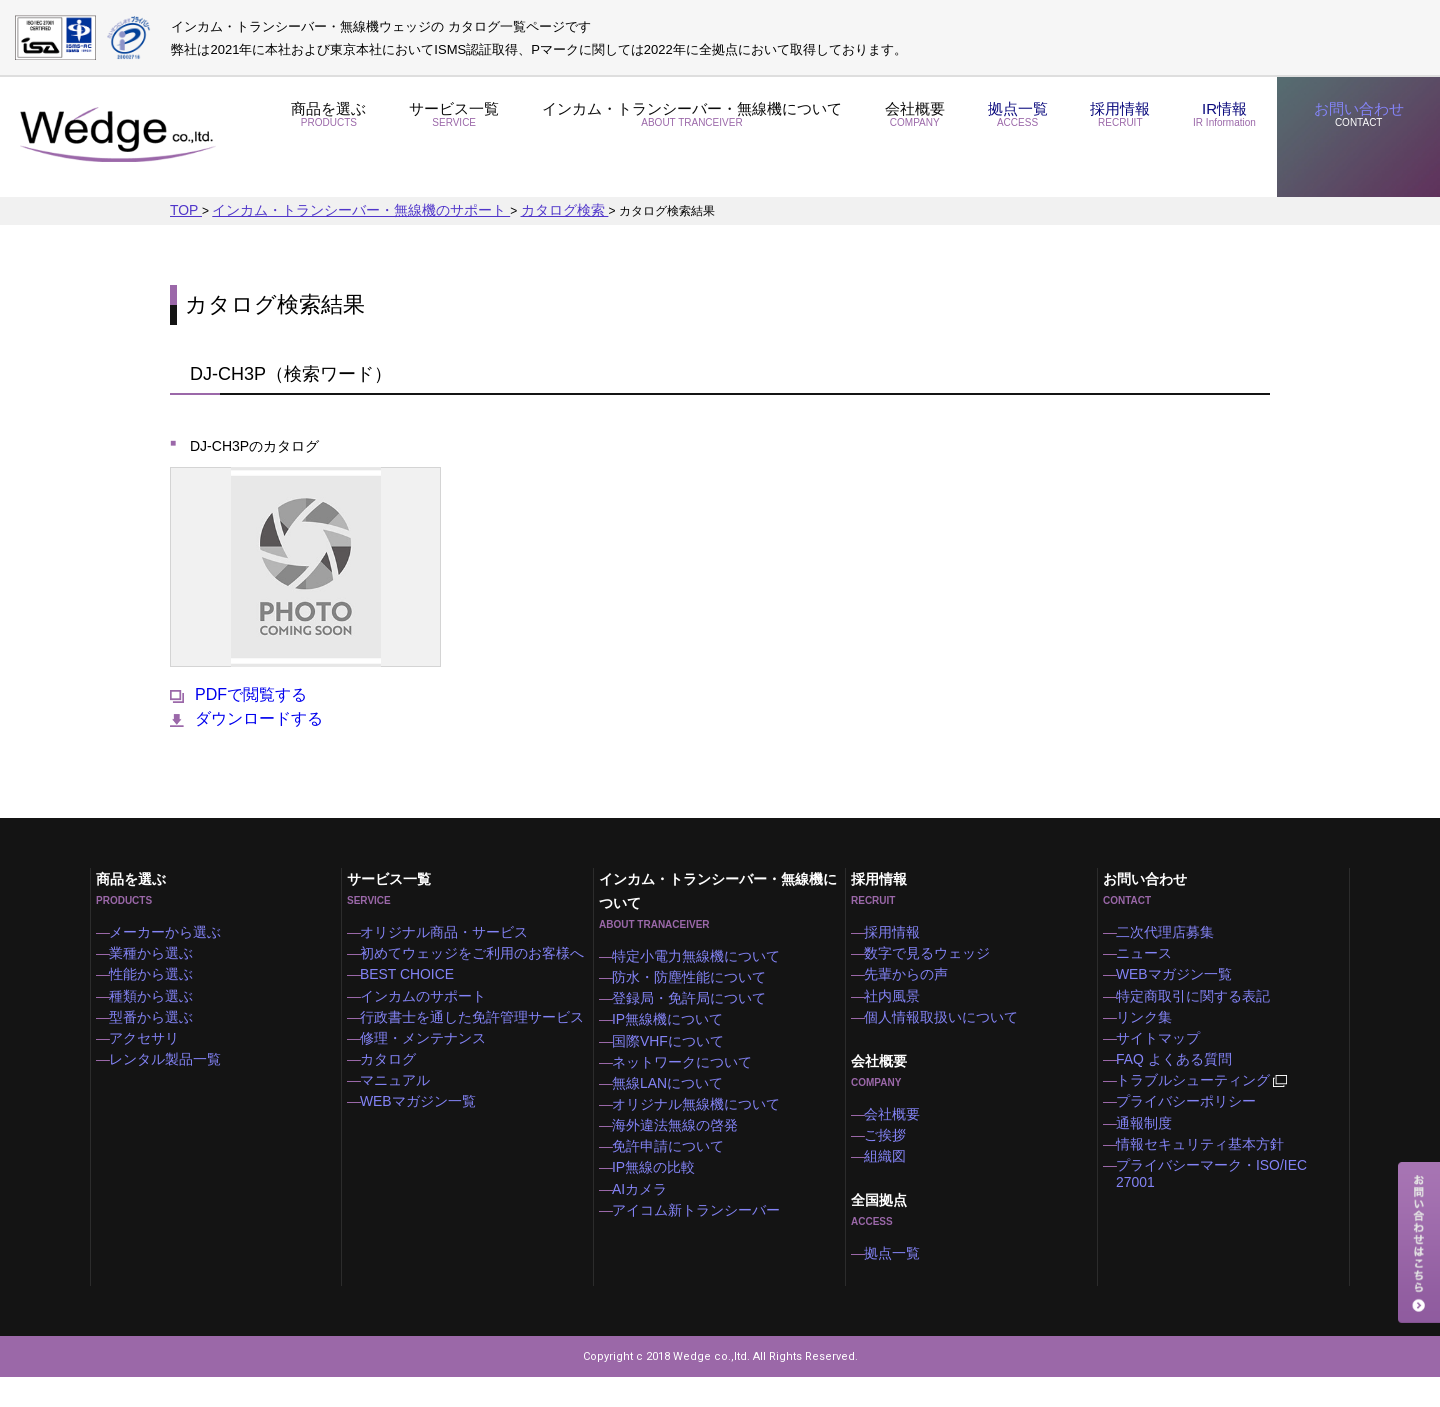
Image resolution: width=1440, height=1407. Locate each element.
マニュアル (402, 1103)
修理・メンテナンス (426, 1053)
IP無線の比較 (659, 1202)
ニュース (1152, 953)
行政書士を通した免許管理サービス (468, 1028)
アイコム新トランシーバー (696, 1252)
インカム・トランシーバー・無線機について (684, 138)
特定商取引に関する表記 (1194, 1003)
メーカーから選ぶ (169, 928)
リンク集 (1152, 1028)
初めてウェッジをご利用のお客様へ (468, 953)
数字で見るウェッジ (930, 953)
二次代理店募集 (1170, 928)
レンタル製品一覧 (169, 1078)
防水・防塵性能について (690, 977)
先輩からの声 (912, 978)
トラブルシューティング (1203, 1104)
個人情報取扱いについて (942, 1028)
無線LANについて (671, 1102)
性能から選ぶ (157, 978)
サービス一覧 (454, 138)
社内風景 (900, 1003)
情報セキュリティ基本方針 (1200, 1178)
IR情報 (1216, 138)
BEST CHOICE (412, 978)
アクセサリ (151, 1053)
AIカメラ (647, 1227)
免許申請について (672, 1177)
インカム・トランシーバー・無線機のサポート (335, 210)
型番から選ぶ (157, 1028)
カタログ (396, 1078)
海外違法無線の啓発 (678, 1152)
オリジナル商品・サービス (444, 928)
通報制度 (1152, 1153)
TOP (184, 210)
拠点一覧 (1005, 138)
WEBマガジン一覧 (421, 1128)
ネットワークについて (684, 1077)
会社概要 (900, 138)
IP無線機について (671, 1027)
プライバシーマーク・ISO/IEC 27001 (1228, 1203)
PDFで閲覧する (238, 694)
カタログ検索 (511, 210)
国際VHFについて (672, 1052)
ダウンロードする (246, 718)
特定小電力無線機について (696, 952)
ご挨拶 (894, 1154)
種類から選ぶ (157, 1003)
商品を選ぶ (329, 138)
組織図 (894, 1179)
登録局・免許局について (690, 1002)
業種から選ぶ (157, 953)
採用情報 (1109, 138)
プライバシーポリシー (1188, 1128)
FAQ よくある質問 (1177, 1078)
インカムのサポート (426, 1003)
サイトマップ (1164, 1053)
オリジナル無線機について (696, 1127)
